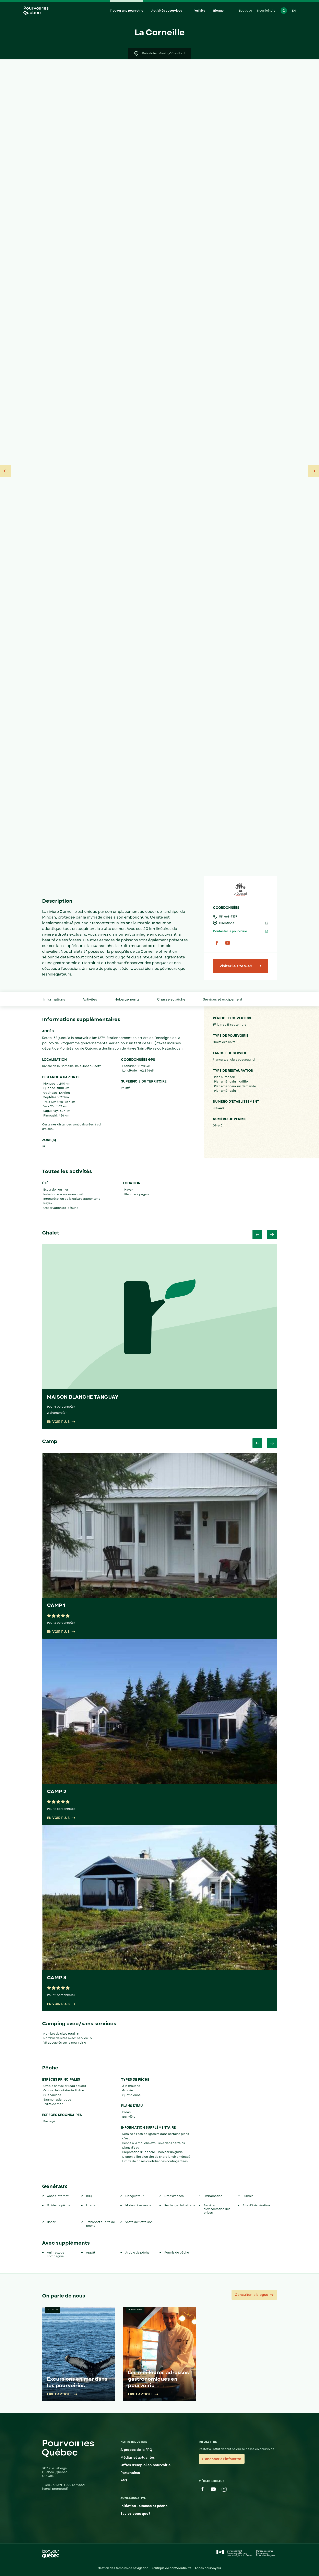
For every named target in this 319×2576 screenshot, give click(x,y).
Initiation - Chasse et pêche (143, 2506)
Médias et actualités (137, 2457)
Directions (240, 923)
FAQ (123, 2480)
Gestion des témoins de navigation (123, 2568)
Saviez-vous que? (135, 2513)
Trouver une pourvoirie (126, 10)
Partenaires (130, 2472)
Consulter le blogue (254, 2294)
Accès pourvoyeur (208, 2568)
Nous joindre (266, 10)
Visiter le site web (240, 966)
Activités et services (166, 10)
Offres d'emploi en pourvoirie (145, 2465)
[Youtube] (227, 943)
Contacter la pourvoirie (240, 931)
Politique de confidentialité (171, 2568)
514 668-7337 (225, 916)
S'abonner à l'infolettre (221, 2459)
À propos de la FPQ (136, 2449)
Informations (54, 999)
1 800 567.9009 (74, 2485)
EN (294, 10)
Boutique (245, 10)
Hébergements (127, 999)
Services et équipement (222, 999)
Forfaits (199, 10)
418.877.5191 (53, 2485)
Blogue (218, 10)
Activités (90, 999)
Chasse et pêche (171, 999)
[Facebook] (216, 943)
